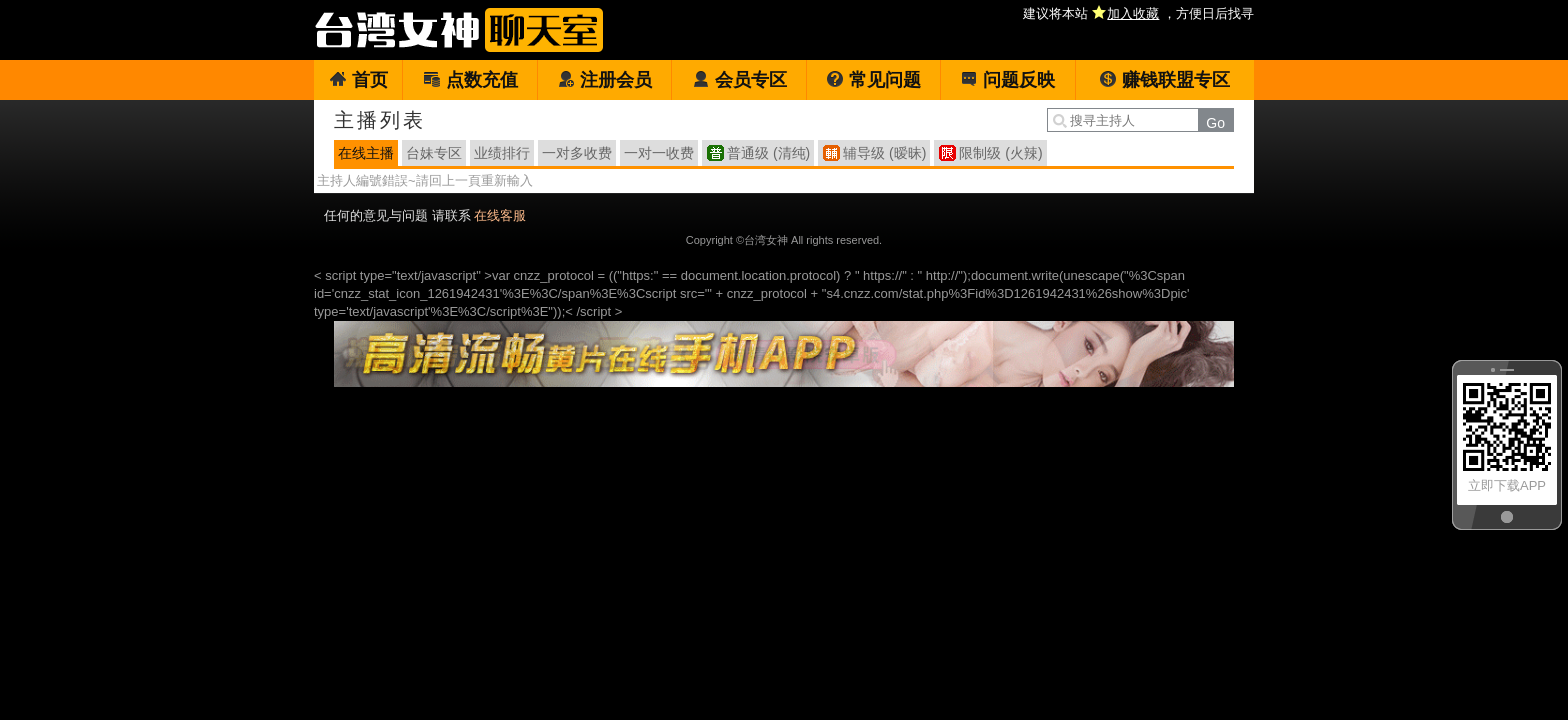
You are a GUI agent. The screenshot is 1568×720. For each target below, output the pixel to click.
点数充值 (470, 80)
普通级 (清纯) (768, 153)
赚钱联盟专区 (1164, 80)
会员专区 (739, 80)
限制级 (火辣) (1000, 153)
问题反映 (1007, 80)
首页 (358, 80)
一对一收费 (659, 153)
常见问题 (873, 80)
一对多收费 (577, 153)
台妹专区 (434, 153)
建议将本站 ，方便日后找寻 (1138, 13)
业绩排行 (502, 153)
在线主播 (366, 153)
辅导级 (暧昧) (884, 153)
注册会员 (604, 80)
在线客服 (500, 215)
